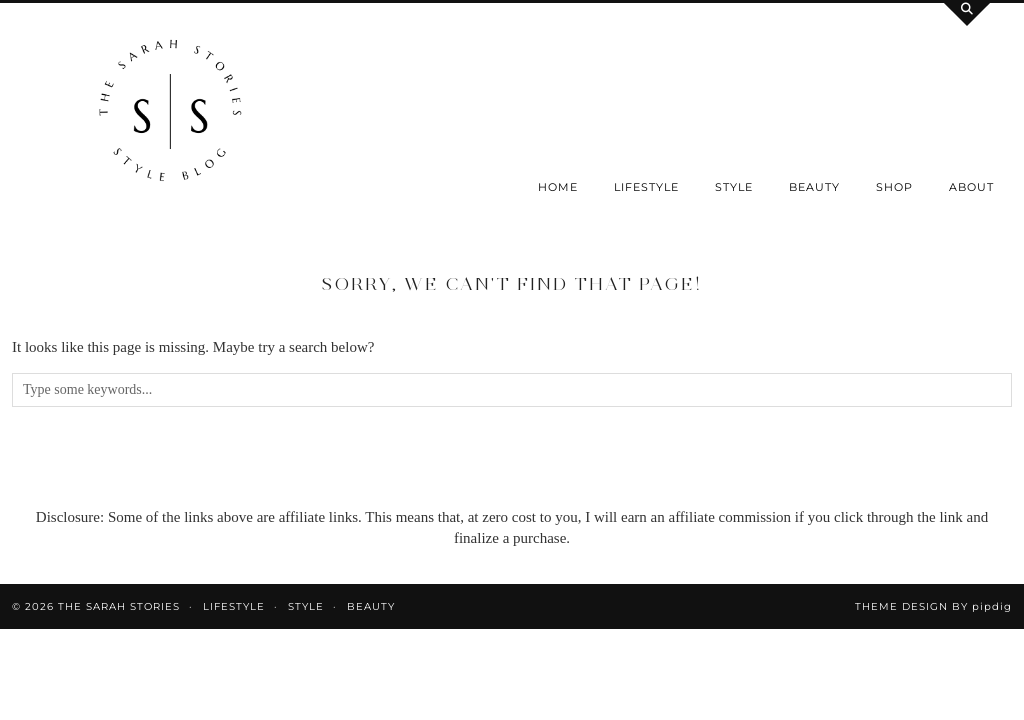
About (971, 187)
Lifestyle (646, 187)
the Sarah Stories (119, 606)
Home (558, 187)
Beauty (814, 187)
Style (734, 187)
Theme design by (933, 606)
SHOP (894, 187)
